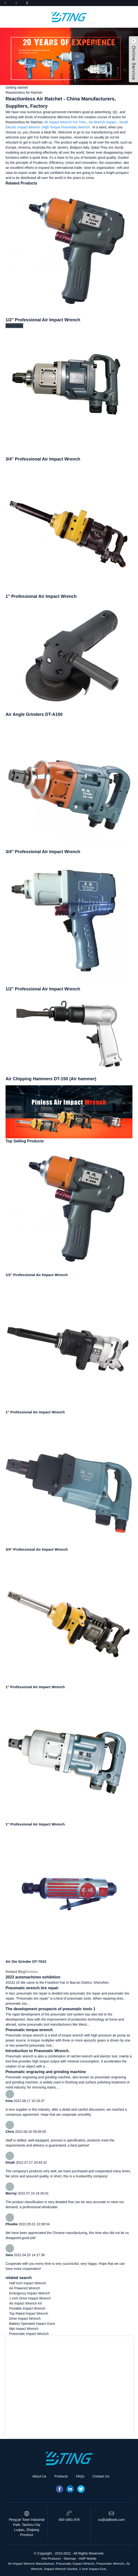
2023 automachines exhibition (33, 1977)
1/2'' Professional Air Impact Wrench (43, 319)
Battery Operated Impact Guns (32, 2324)
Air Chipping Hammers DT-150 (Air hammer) (51, 1078)
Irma (25, 2101)
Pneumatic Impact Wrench (29, 2334)
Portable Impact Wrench (27, 2308)
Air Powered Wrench (24, 2288)
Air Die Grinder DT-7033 (26, 1961)
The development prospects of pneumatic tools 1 (51, 2009)
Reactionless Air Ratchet (24, 92)
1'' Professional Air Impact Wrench (41, 596)
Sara (25, 2255)
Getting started (17, 87)
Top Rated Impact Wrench (28, 2313)
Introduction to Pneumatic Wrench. (38, 2051)
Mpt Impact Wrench (23, 2329)
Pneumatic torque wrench (29, 2030)
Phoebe (28, 2224)
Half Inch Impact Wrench (27, 2283)
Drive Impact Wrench (25, 2318)
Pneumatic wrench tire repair (32, 1988)
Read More (14, 326)
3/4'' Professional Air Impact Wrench (43, 459)
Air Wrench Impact (102, 122)
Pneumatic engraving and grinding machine (46, 2072)
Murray (27, 2193)
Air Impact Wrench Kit (25, 2303)
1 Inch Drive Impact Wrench (30, 2298)
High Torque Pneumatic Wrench (66, 127)
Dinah (26, 2162)
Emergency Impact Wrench (29, 2293)
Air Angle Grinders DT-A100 (34, 714)
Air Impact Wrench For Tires (65, 122)
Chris (26, 2132)
